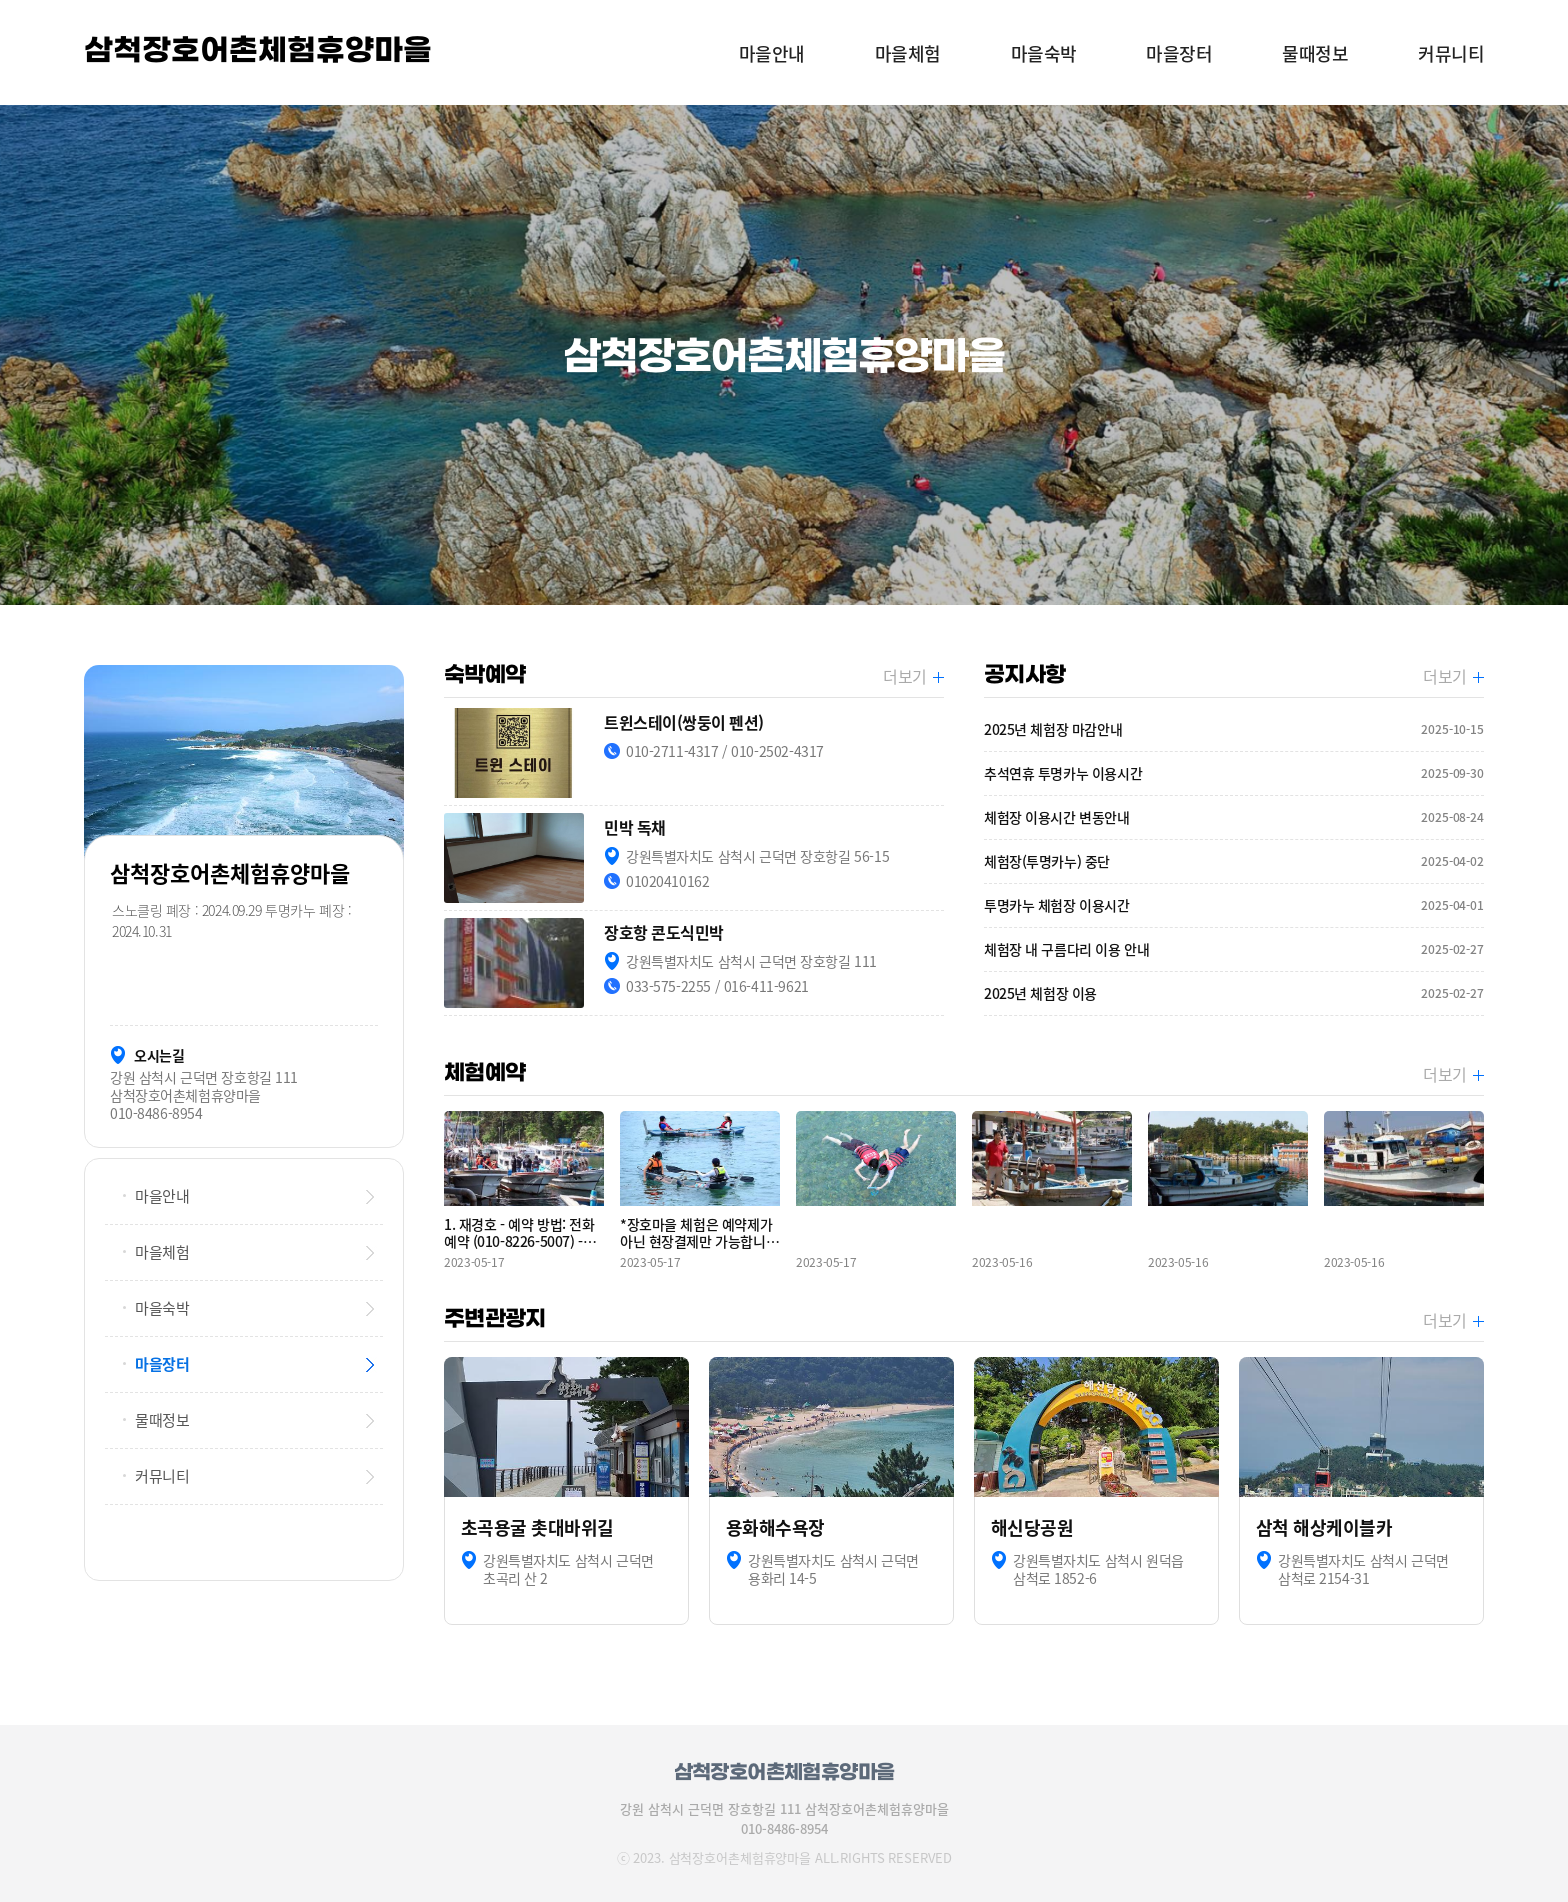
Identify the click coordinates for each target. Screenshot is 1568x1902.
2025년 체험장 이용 (1234, 993)
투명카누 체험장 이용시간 (1234, 905)
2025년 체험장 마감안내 (1234, 729)
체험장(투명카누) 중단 (1234, 861)
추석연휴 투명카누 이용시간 (1234, 773)
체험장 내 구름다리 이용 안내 (1234, 949)
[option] (784, 355)
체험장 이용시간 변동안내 (1234, 817)
